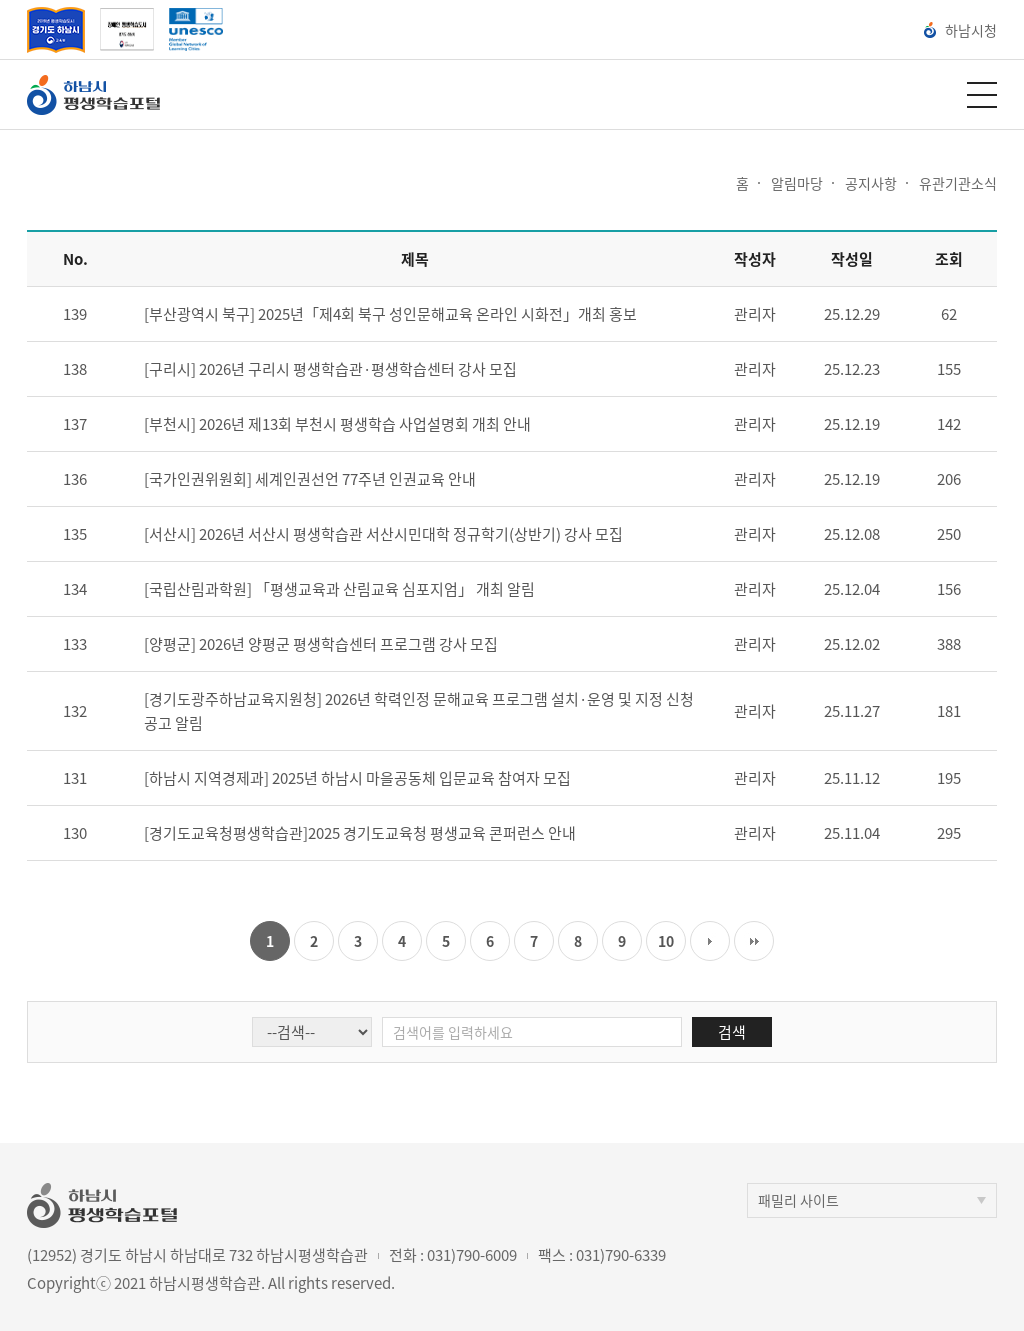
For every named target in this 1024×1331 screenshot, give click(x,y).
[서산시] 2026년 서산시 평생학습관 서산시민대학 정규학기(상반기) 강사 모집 (383, 534)
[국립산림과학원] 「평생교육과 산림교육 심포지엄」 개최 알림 (339, 589)
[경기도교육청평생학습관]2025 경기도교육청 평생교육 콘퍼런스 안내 (360, 833)
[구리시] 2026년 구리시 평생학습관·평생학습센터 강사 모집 (330, 369)
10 (666, 941)
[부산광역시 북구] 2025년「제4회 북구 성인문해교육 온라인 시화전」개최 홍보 (390, 314)
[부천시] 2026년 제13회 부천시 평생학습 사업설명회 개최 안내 (337, 424)
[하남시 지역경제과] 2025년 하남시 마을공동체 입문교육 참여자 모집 (357, 778)
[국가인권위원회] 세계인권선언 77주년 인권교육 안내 (310, 479)
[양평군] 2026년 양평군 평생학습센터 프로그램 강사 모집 (321, 644)
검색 (732, 1032)
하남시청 (960, 30)
